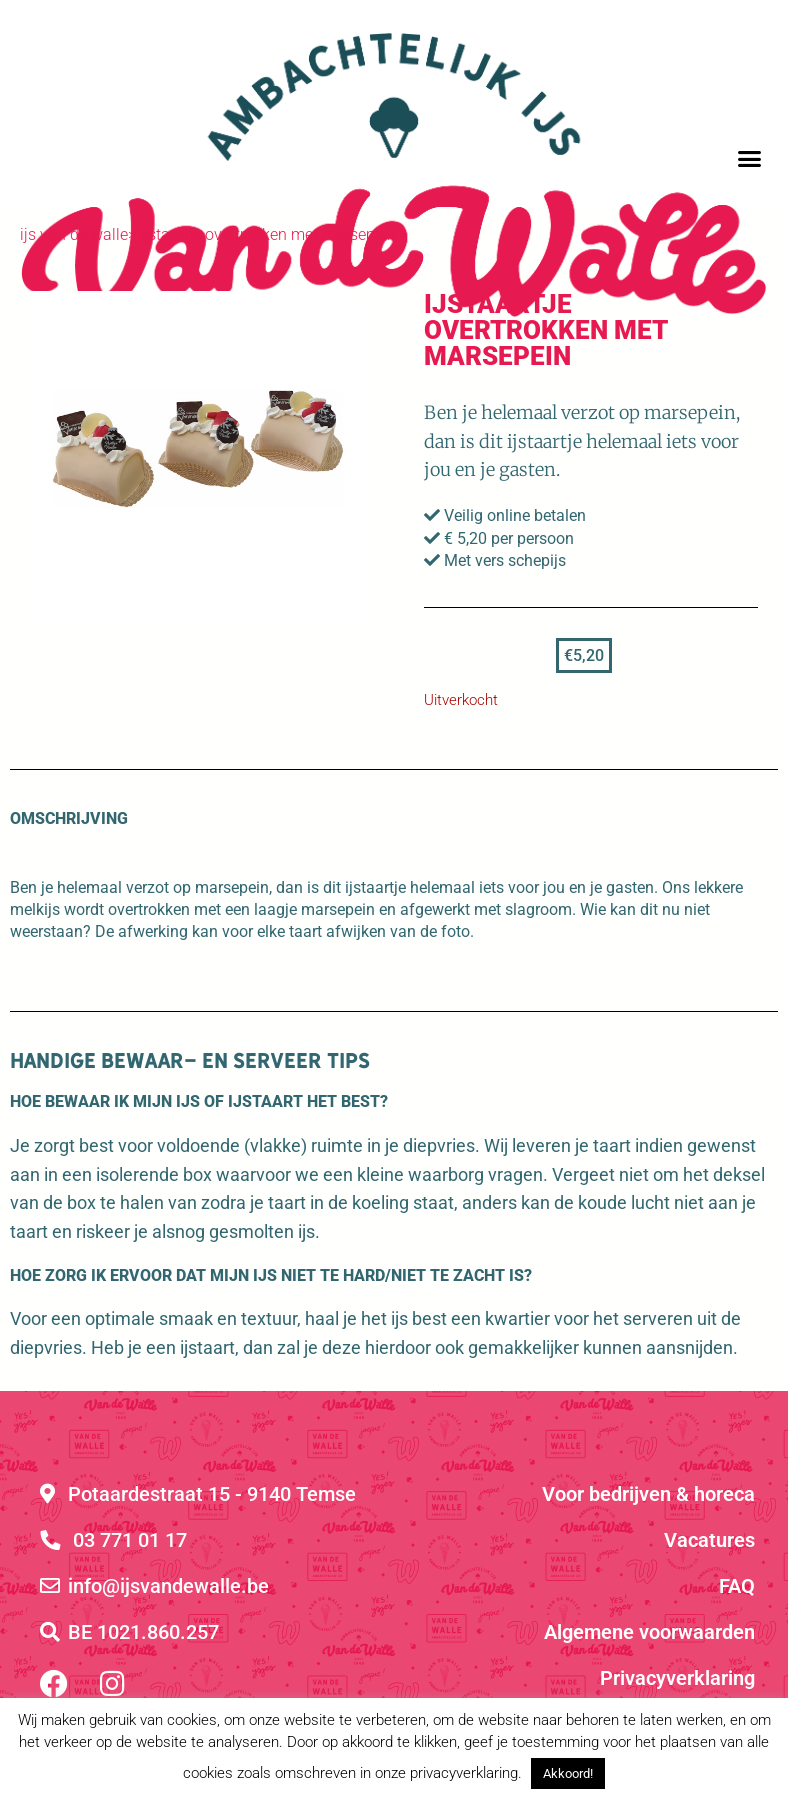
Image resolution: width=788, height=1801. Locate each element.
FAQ (737, 1586)
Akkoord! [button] (568, 1773)
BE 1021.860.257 (129, 1632)
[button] (750, 159)
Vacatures (709, 1540)
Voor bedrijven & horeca (648, 1494)
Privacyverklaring (677, 1678)
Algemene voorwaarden (649, 1632)
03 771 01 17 (113, 1540)
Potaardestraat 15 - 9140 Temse (198, 1494)
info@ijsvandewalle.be (154, 1586)
